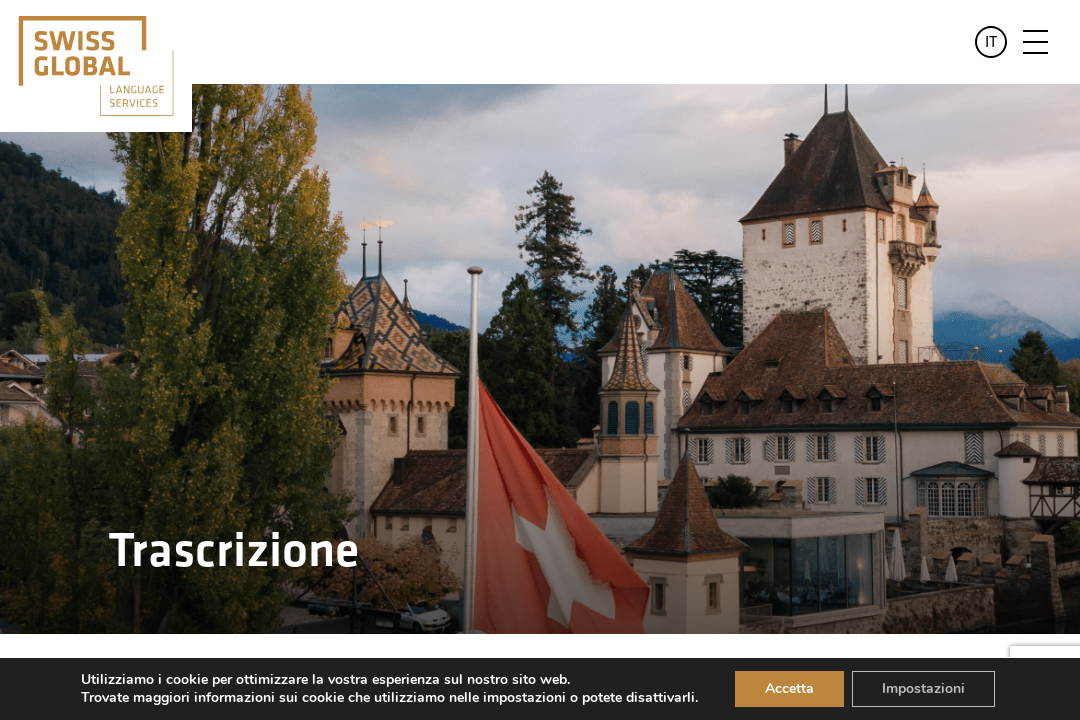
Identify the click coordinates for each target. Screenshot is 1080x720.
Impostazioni (923, 688)
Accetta (789, 688)
